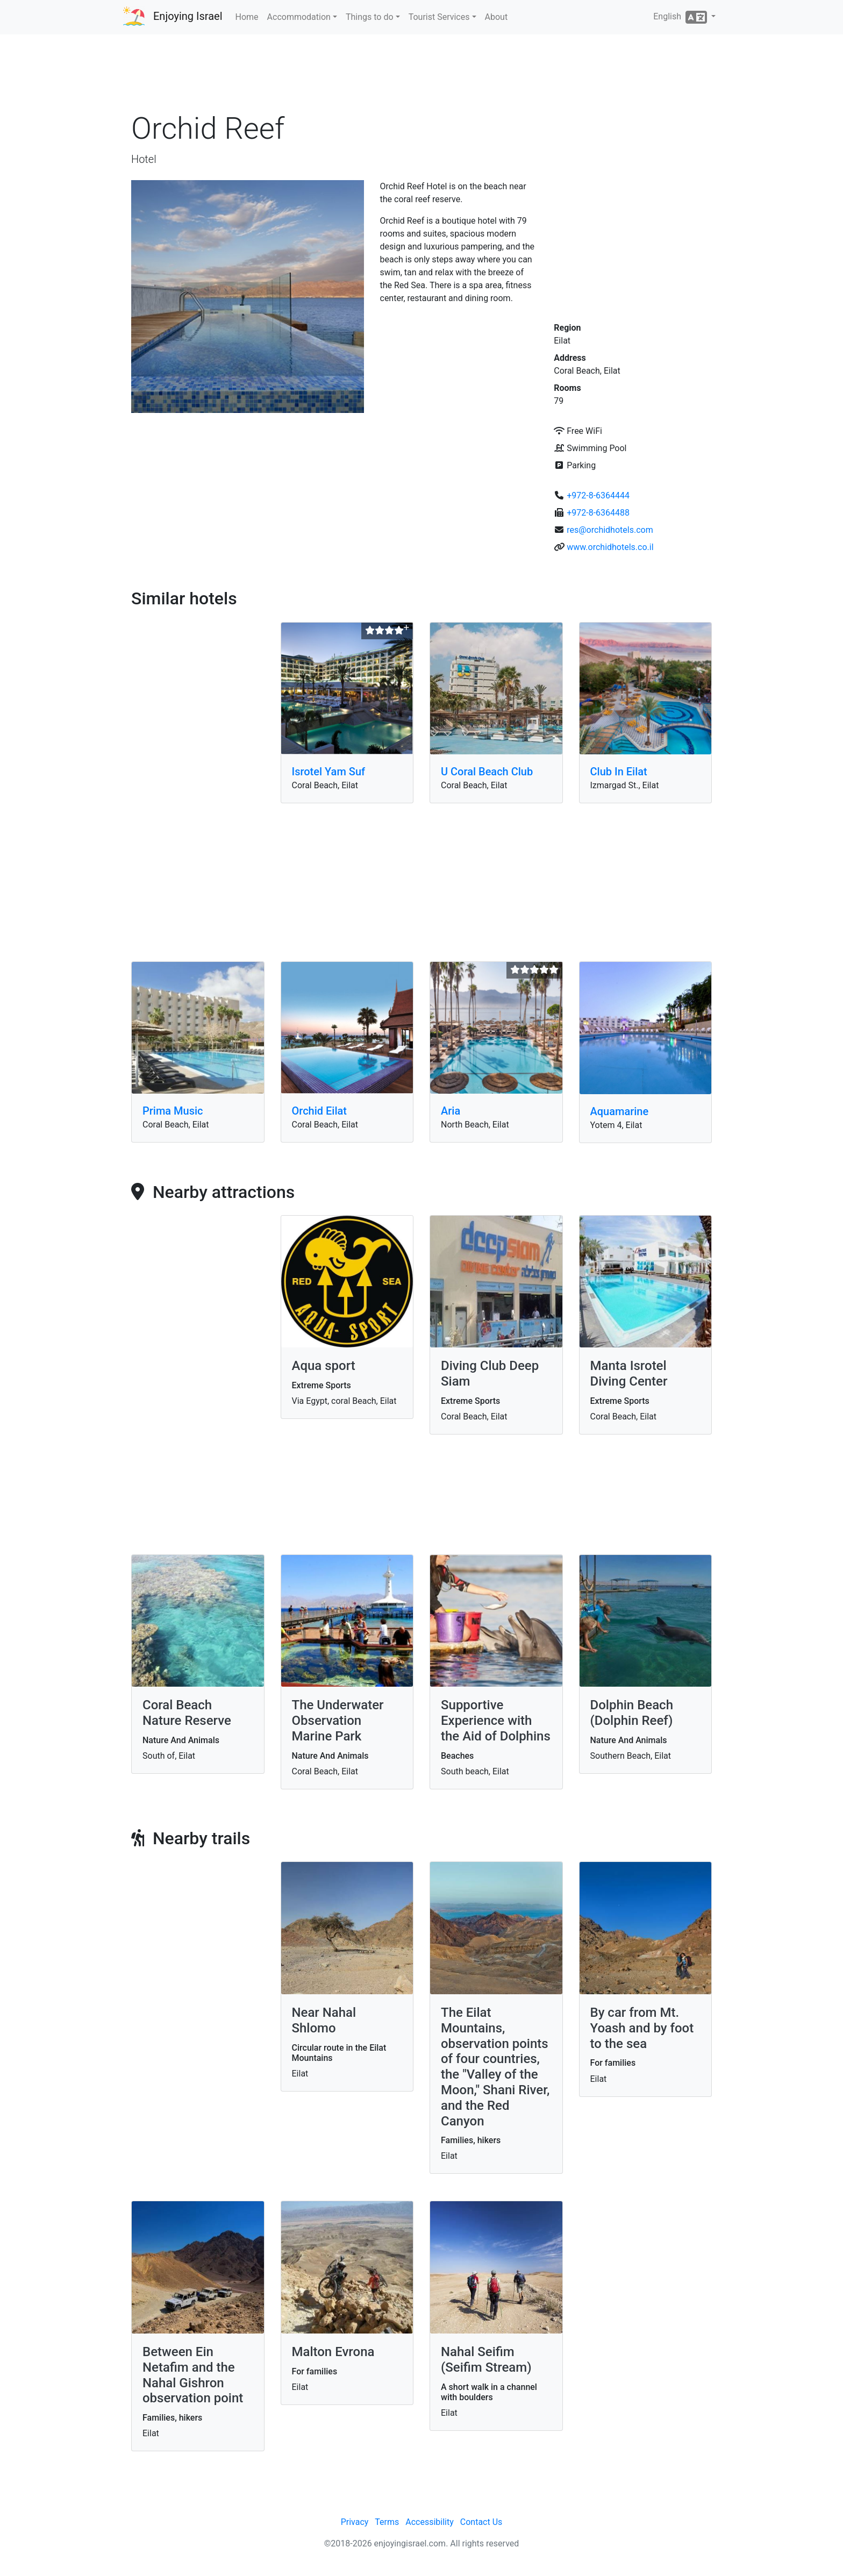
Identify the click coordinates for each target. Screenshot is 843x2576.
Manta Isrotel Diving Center (629, 1373)
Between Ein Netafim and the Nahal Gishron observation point (192, 2375)
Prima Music (172, 1110)
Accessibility (429, 2522)
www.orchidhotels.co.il (610, 547)
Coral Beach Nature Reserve (186, 1712)
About (496, 17)
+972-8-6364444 (598, 495)
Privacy (355, 2522)
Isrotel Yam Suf (329, 771)
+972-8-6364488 (598, 513)
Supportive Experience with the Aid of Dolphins (496, 1720)
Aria (450, 1110)
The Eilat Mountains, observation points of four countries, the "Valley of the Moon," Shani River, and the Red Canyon (495, 2067)
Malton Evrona (333, 2351)
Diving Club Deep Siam (490, 1373)
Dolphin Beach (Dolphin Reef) (631, 1712)
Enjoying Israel (188, 16)
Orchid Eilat (319, 1110)
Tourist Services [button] (439, 17)
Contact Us (481, 2522)
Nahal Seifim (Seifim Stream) (486, 2359)
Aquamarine (619, 1111)
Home (247, 17)
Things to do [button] (370, 17)
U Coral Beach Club (487, 771)
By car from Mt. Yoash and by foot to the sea (642, 2028)
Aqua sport (323, 1365)
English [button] (681, 17)
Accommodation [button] (299, 17)
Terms (387, 2522)
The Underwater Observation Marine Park (338, 1720)
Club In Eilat (618, 771)
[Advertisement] (421, 75)
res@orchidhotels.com (610, 530)
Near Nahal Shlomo (324, 2020)
